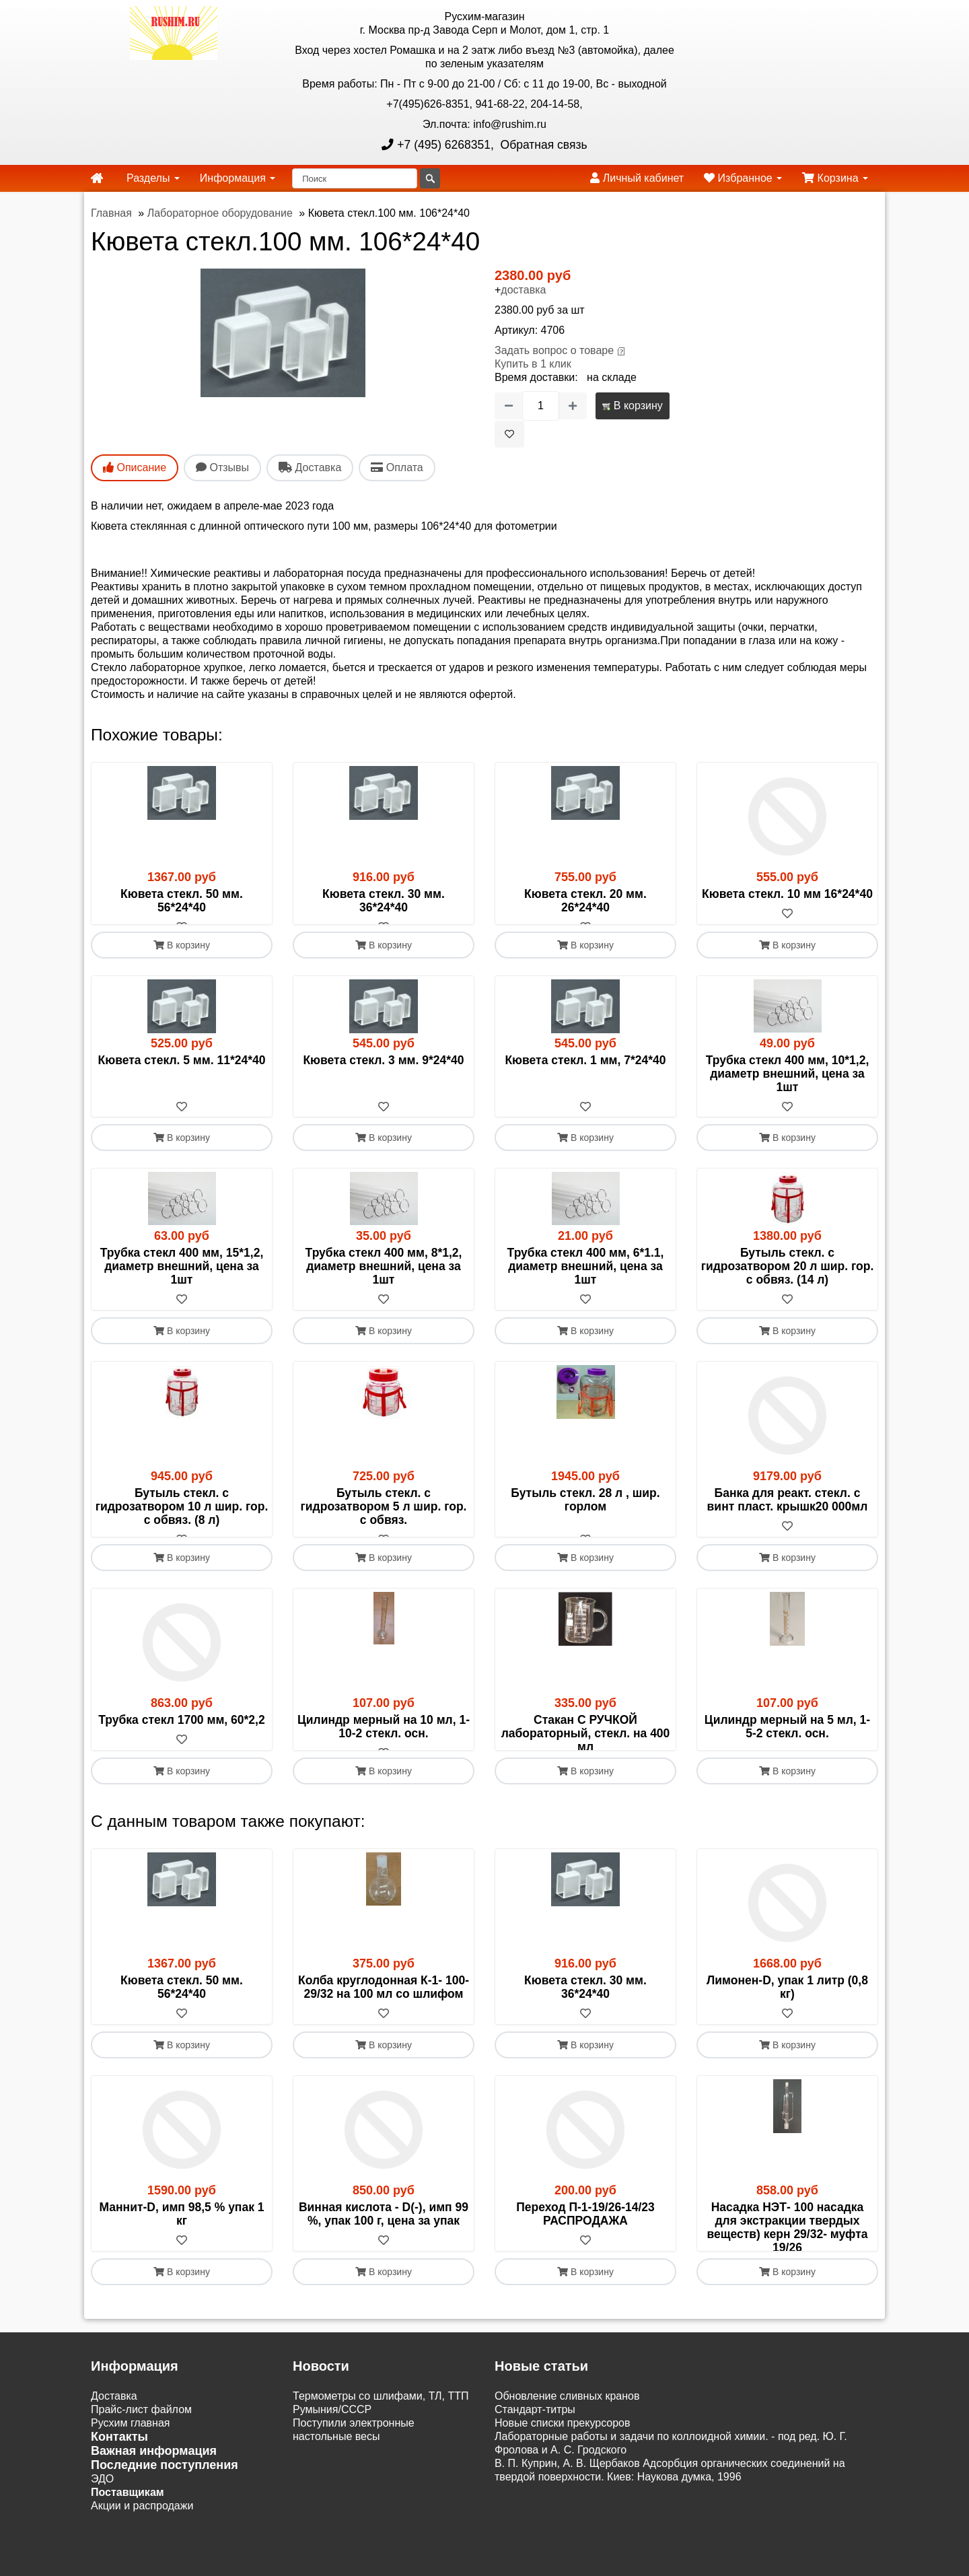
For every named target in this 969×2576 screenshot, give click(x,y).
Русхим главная (130, 2504)
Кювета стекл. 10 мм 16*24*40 (787, 894)
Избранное (743, 178)
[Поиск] (354, 178)
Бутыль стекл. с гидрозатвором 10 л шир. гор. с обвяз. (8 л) (182, 1520)
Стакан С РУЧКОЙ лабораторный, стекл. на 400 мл (585, 1761)
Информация (237, 178)
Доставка (114, 2477)
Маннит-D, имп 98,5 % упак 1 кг (181, 2268)
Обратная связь (542, 144)
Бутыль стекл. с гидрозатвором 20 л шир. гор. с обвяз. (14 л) (787, 1280)
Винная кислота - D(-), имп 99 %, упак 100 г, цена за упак (383, 2268)
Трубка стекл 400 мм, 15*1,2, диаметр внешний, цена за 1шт (182, 1280)
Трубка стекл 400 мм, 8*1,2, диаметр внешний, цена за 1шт (384, 1280)
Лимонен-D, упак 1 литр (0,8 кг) (787, 2041)
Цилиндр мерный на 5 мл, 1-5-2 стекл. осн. (787, 1754)
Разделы (153, 178)
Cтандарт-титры (535, 2491)
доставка (523, 289)
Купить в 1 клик (533, 364)
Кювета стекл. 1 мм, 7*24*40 (585, 1073)
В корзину (632, 405)
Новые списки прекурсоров (563, 2504)
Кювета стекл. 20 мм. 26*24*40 (585, 900)
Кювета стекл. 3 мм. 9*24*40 (383, 1073)
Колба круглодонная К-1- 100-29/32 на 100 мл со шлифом (383, 2041)
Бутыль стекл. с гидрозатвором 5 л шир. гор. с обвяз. (384, 1520)
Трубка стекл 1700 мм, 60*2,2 (181, 1747)
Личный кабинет (637, 178)
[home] (96, 178)
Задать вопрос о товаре (554, 350)
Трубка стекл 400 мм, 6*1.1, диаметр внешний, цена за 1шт (585, 1280)
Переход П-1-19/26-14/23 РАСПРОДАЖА (585, 2268)
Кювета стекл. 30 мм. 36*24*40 (383, 900)
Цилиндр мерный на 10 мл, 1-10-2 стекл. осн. (383, 1754)
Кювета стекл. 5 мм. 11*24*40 (182, 1073)
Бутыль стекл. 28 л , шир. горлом (585, 1513)
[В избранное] (509, 434)
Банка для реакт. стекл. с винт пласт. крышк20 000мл (787, 1513)
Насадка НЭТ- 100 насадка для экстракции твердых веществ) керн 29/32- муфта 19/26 (787, 2282)
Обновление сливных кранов (567, 2477)
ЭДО (102, 2560)
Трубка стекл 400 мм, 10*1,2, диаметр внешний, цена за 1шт (787, 1087)
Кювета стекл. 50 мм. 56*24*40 (181, 900)
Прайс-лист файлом (141, 2491)
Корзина (835, 178)
